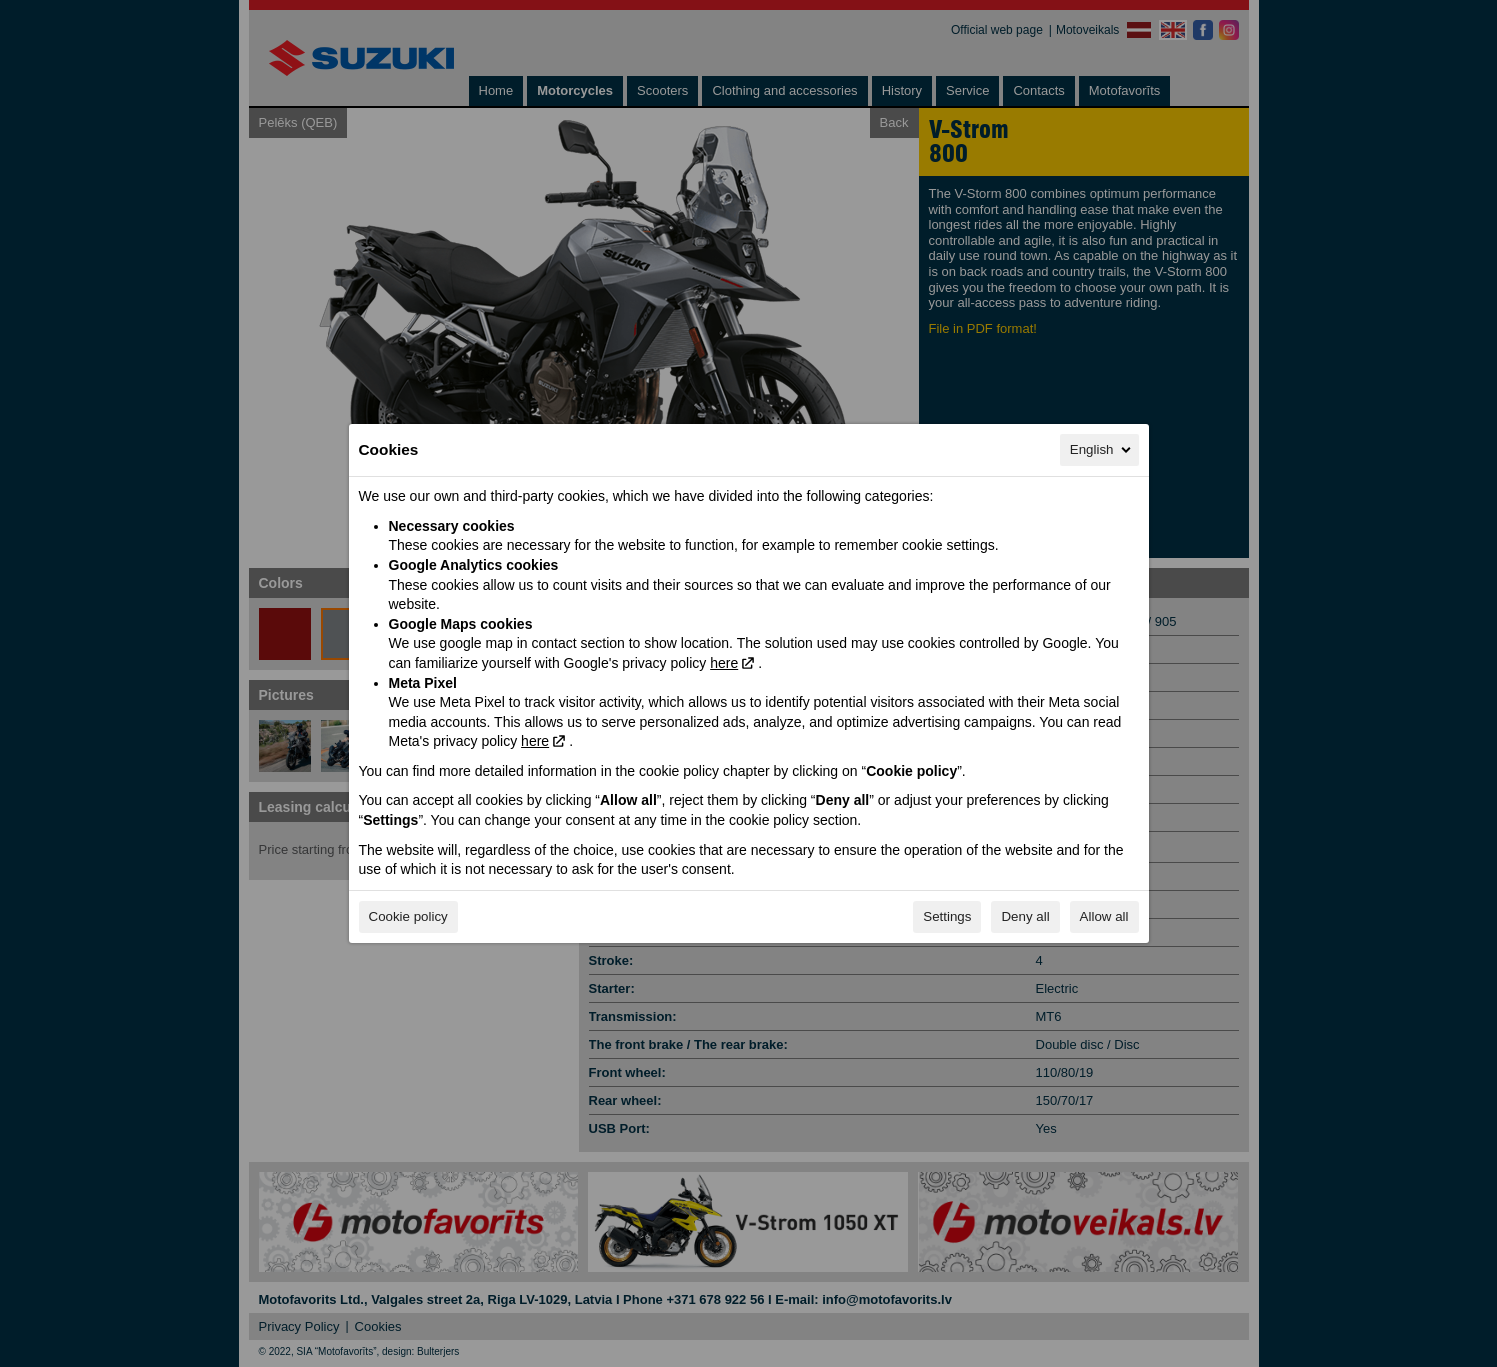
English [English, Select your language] (1102, 450)
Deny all (1025, 916)
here (724, 663)
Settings (947, 916)
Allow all (1104, 916)
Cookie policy (408, 916)
